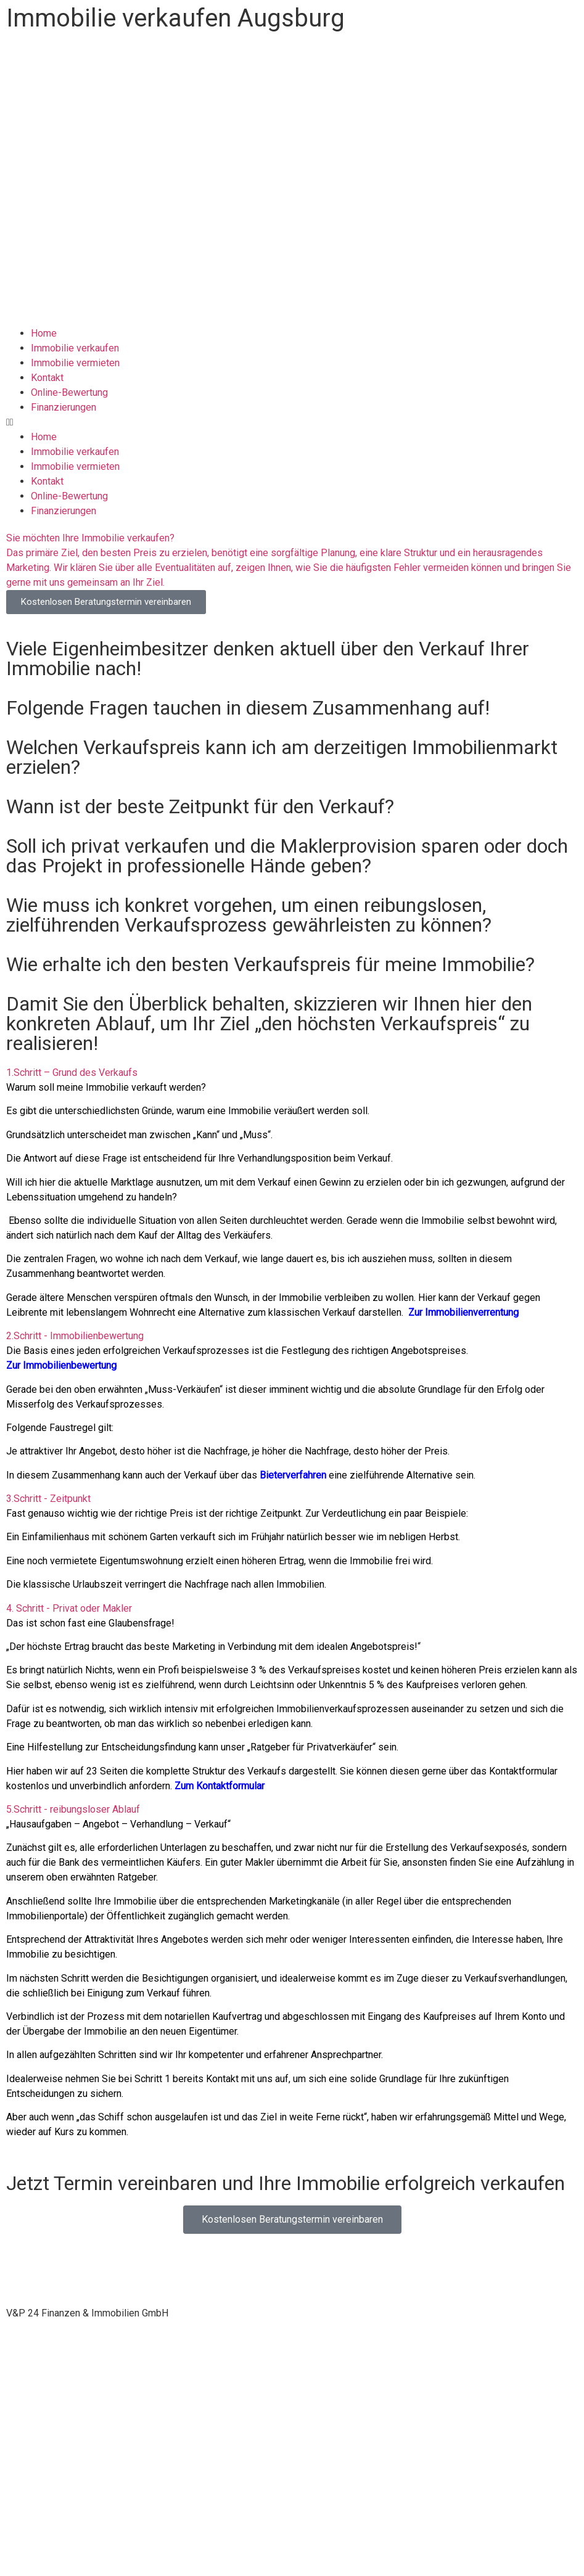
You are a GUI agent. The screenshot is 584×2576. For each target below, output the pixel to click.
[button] (292, 422)
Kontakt (47, 378)
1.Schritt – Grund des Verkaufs (72, 1072)
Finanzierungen (63, 407)
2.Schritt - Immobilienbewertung (75, 1336)
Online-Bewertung (69, 392)
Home (44, 333)
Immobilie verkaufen (75, 348)
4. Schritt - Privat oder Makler (69, 1608)
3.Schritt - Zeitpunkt (48, 1498)
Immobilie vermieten (75, 363)
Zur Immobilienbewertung (61, 1365)
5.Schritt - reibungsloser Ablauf (73, 1809)
